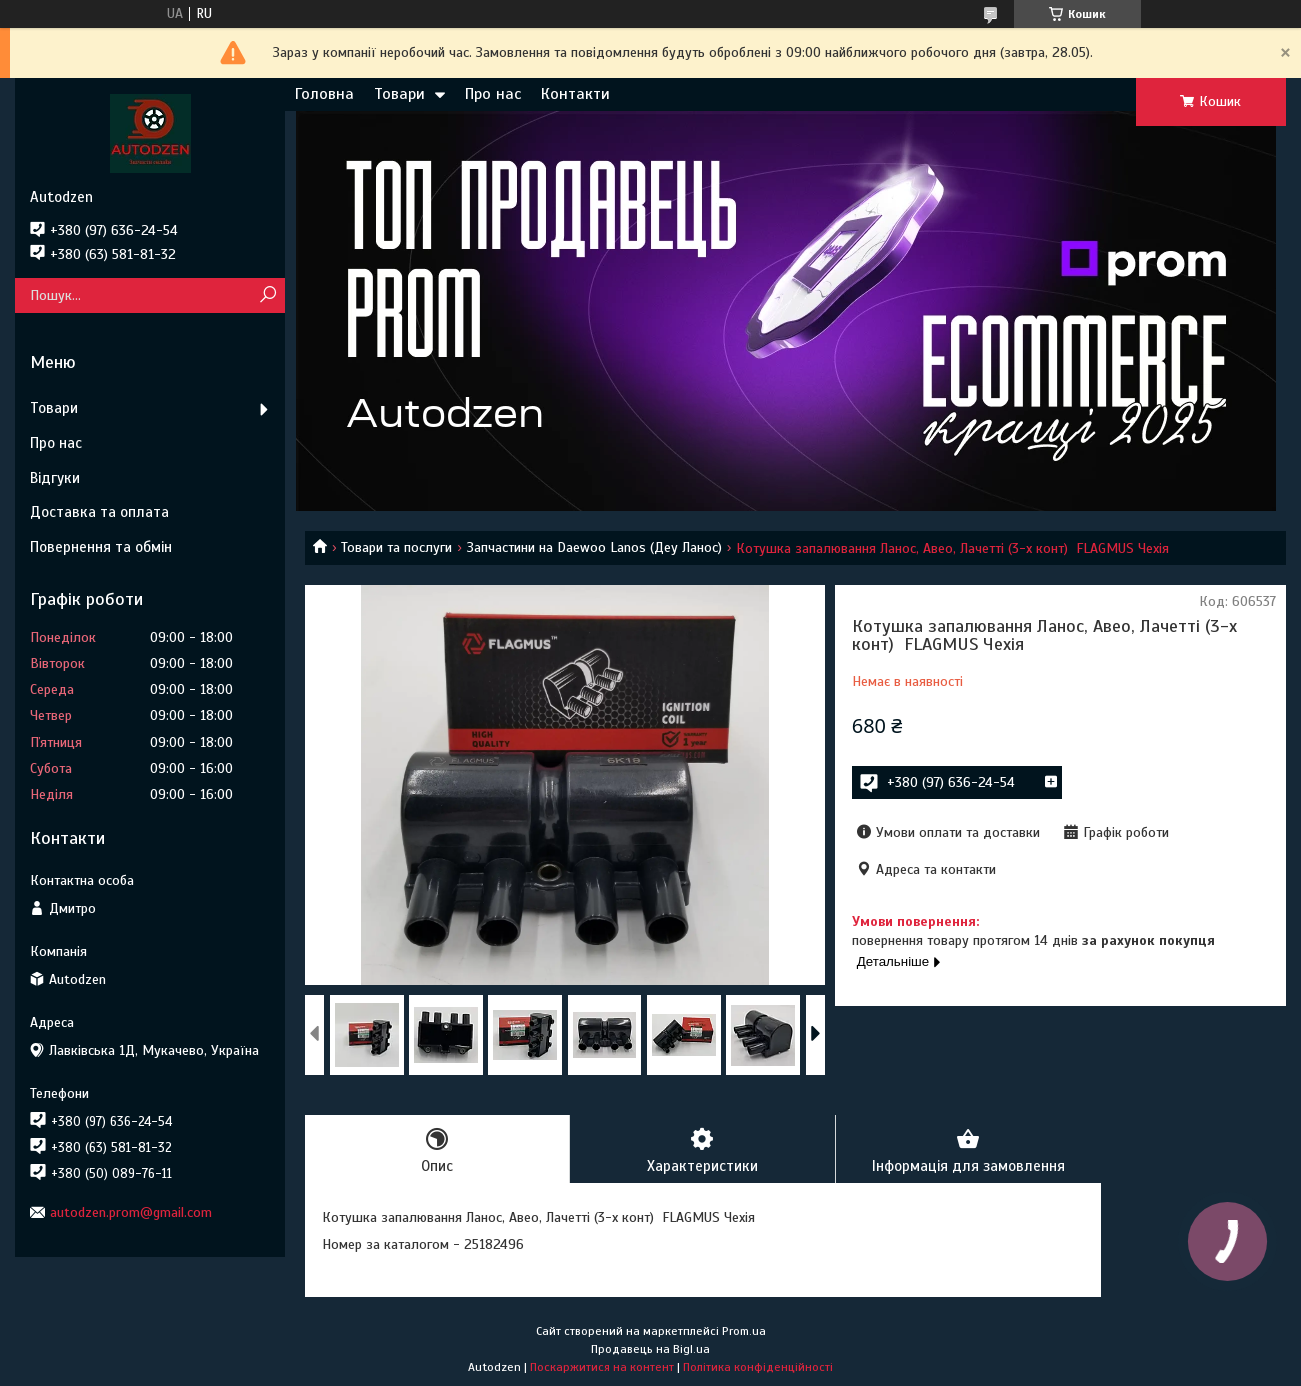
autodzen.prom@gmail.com (131, 1212)
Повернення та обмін (101, 547)
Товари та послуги (396, 547)
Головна (324, 94)
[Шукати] (267, 295)
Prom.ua (744, 1331)
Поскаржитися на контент (602, 1367)
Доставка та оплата (99, 512)
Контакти (575, 94)
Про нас (493, 94)
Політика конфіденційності (758, 1367)
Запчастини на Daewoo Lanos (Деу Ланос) (594, 547)
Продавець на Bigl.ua (650, 1349)
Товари (399, 94)
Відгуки (55, 478)
